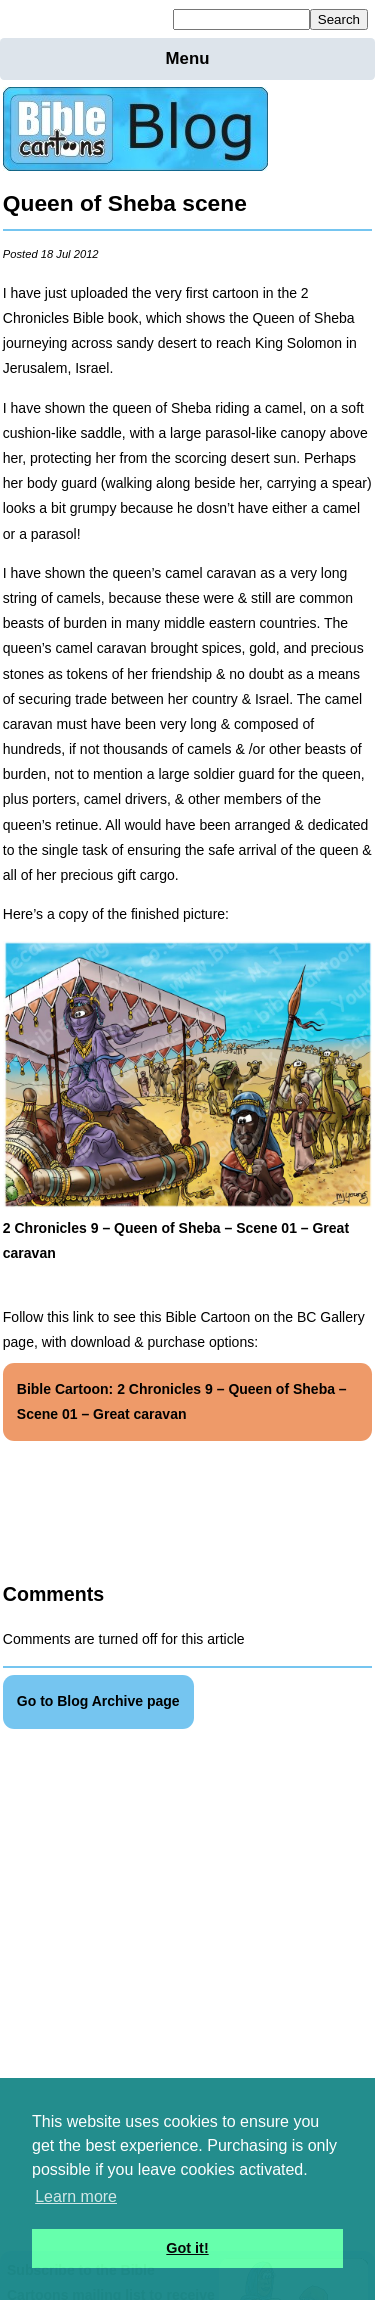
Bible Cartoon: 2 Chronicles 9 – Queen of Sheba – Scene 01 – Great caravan (182, 1401)
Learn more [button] (76, 2196)
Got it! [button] (187, 2248)
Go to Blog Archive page (98, 1701)
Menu (188, 58)
